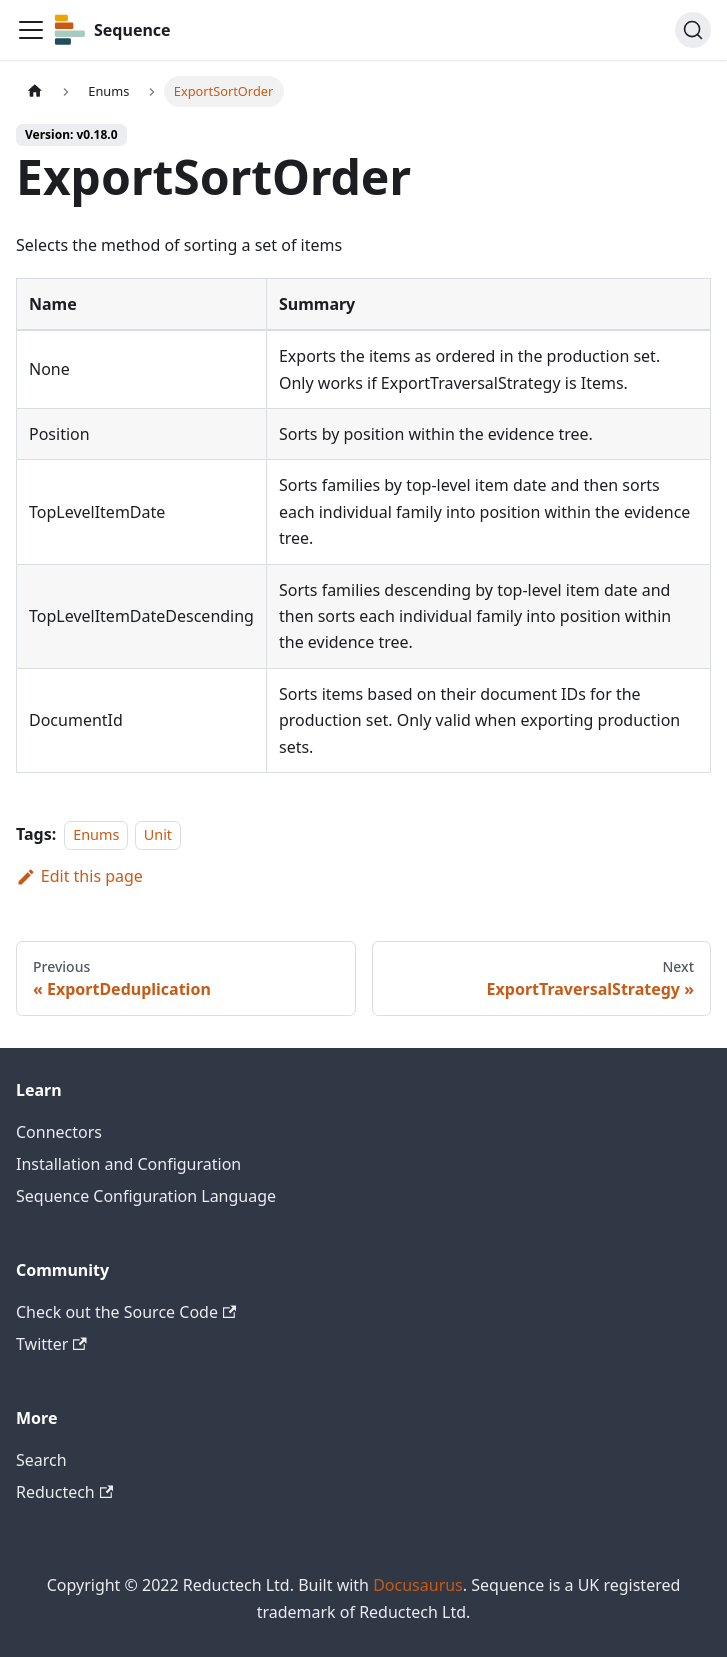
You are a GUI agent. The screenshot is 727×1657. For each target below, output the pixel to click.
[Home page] (35, 91)
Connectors (59, 1132)
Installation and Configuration (128, 1164)
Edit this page (79, 876)
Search (41, 1460)
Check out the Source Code (126, 1312)
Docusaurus (418, 1585)
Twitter (51, 1344)
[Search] (693, 30)
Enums (96, 834)
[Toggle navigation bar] (31, 30)
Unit (158, 834)
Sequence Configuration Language (146, 1196)
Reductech (64, 1492)
